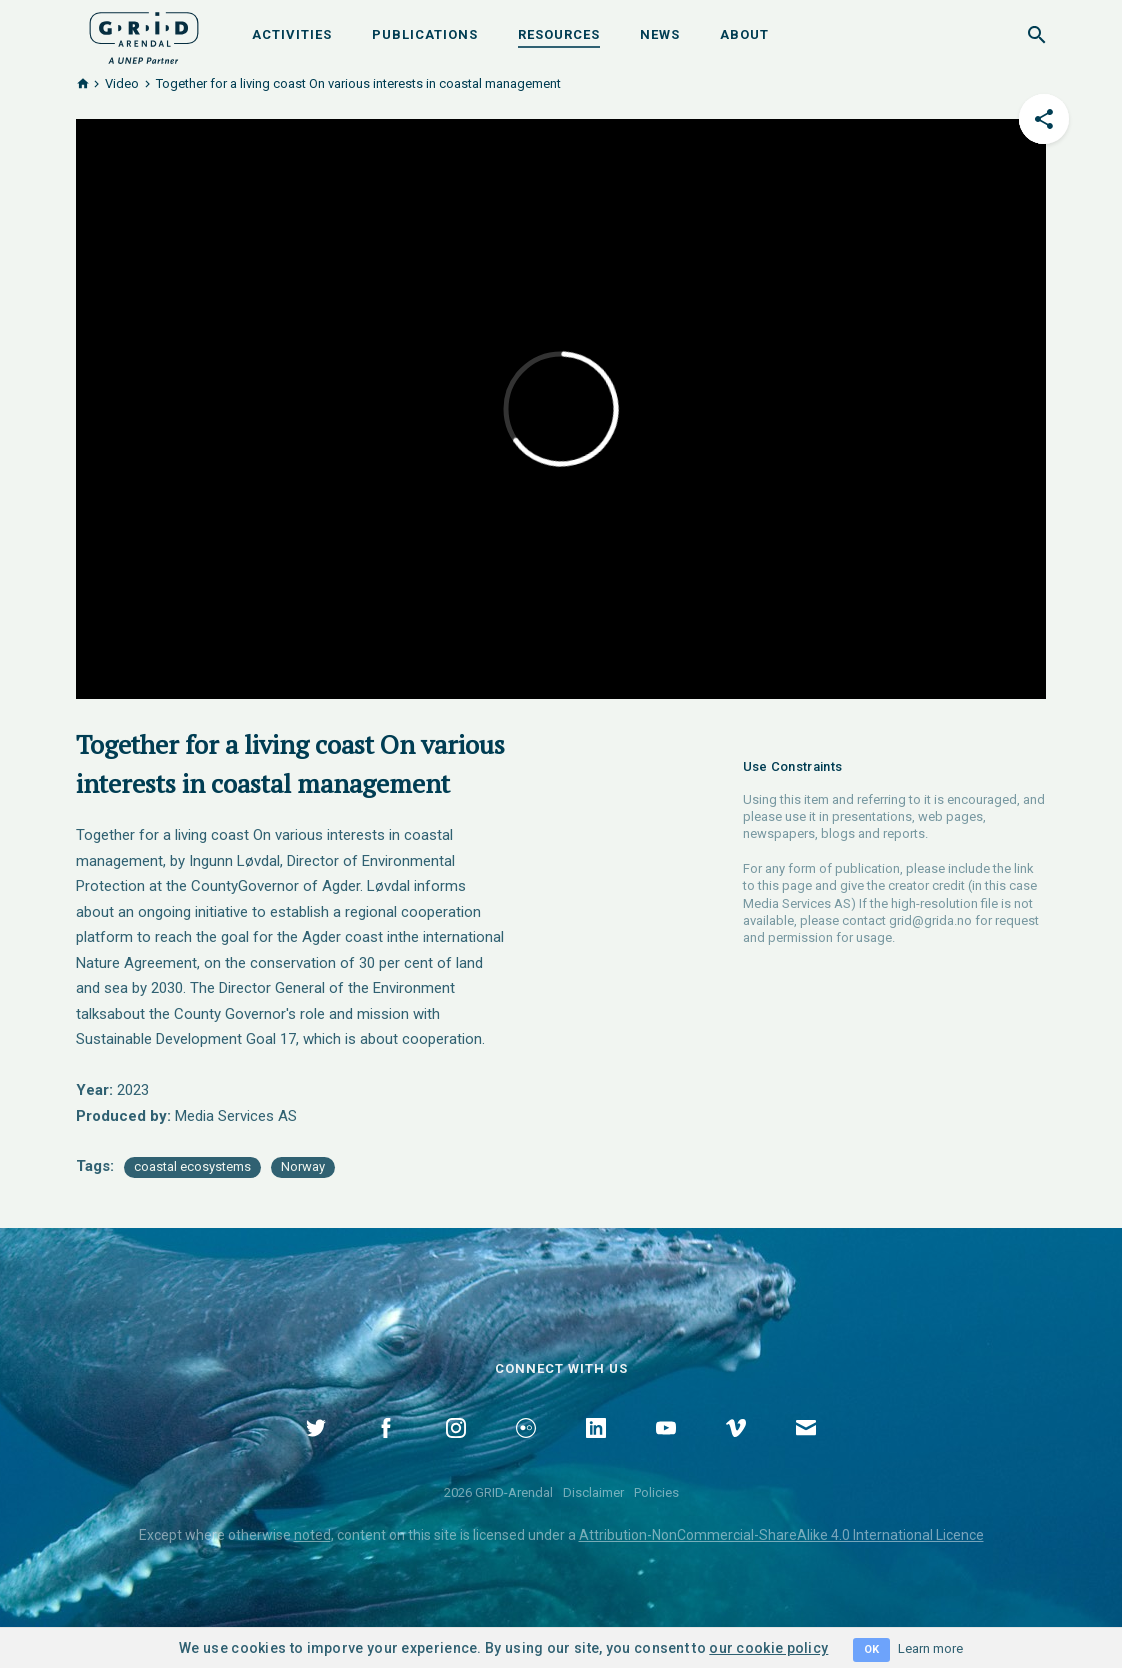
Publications (425, 34)
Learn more (930, 1648)
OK (871, 1649)
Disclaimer (593, 1492)
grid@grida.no (930, 920)
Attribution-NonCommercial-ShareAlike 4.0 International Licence (781, 1535)
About (744, 34)
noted (312, 1535)
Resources (559, 34)
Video (122, 83)
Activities (292, 34)
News (660, 34)
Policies (656, 1492)
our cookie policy (768, 1648)
